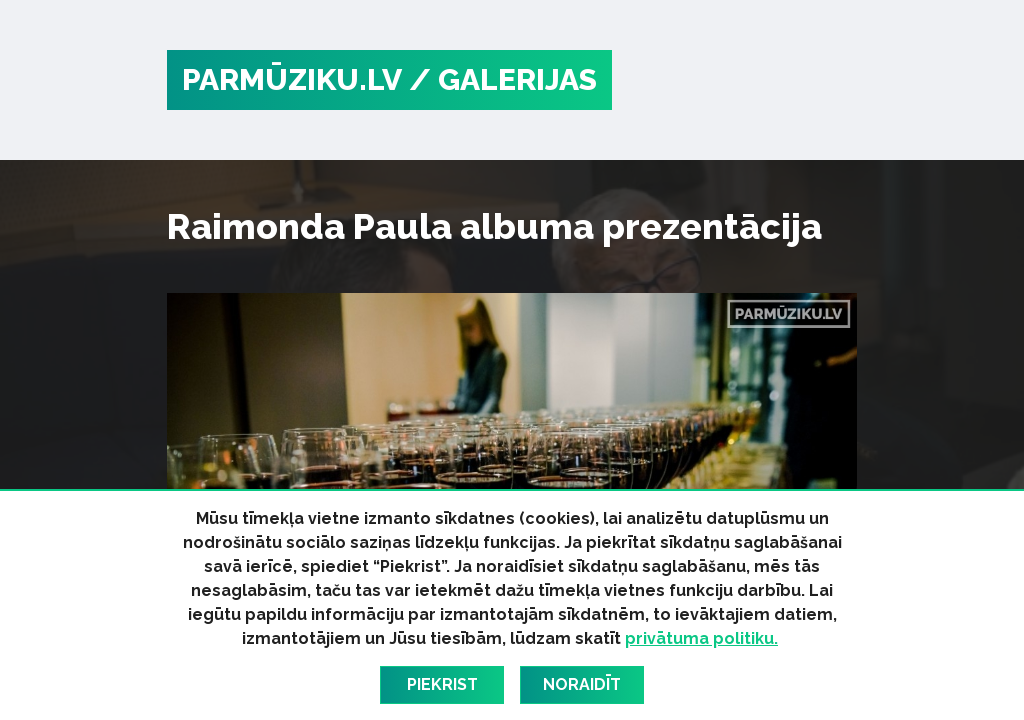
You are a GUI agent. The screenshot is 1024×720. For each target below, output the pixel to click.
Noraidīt (582, 684)
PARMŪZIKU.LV (292, 79)
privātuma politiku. (701, 638)
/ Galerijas (503, 79)
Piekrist (442, 684)
